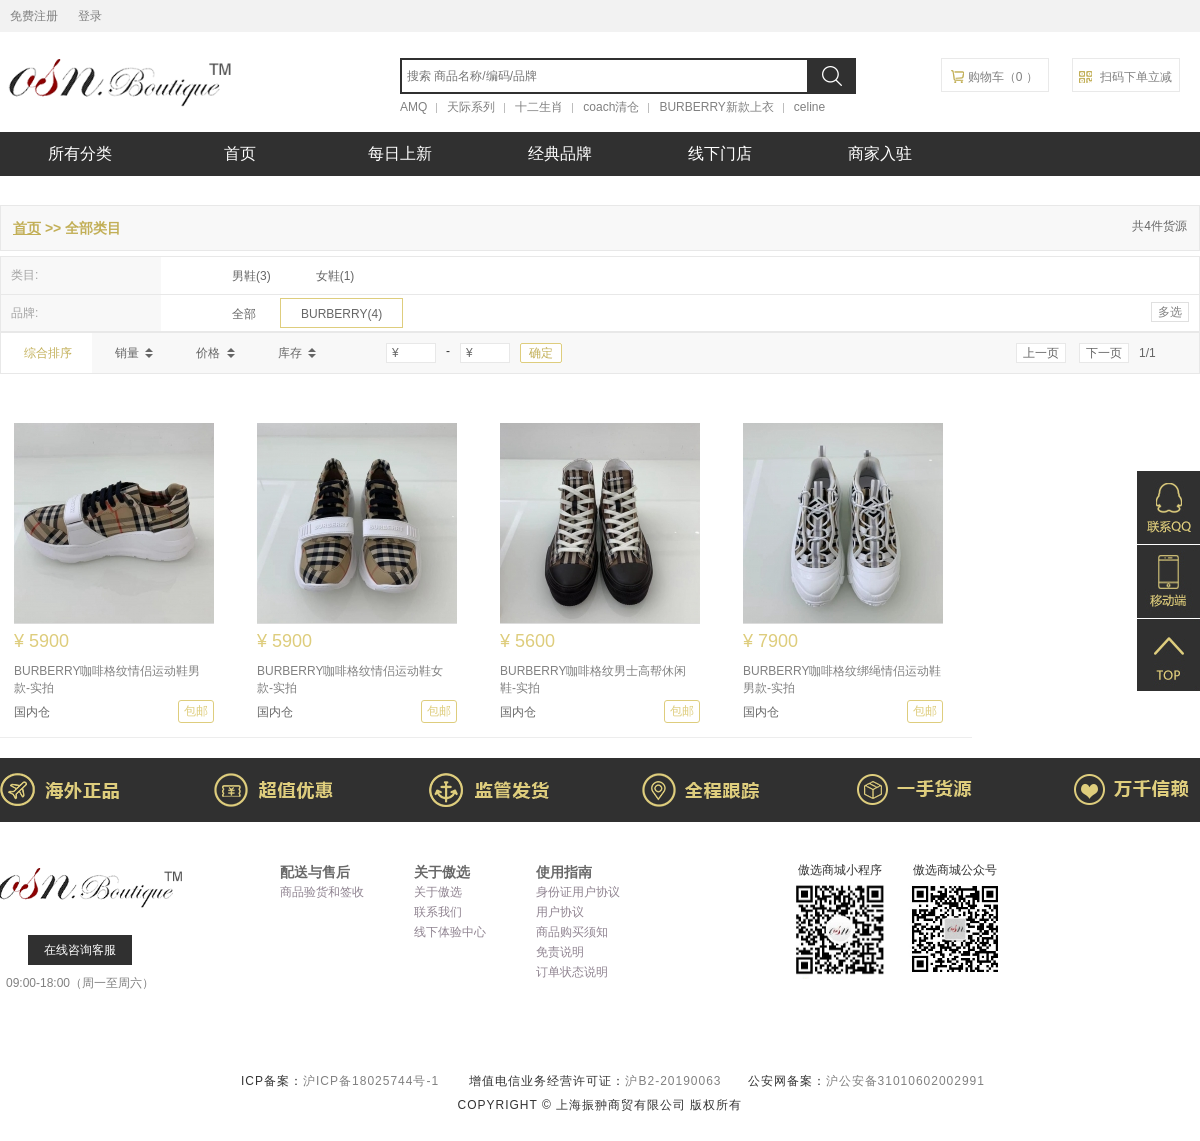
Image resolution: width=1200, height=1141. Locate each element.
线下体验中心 (450, 932)
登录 (90, 16)
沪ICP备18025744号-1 (373, 1081)
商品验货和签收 (322, 892)
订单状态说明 (572, 972)
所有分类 (80, 153)
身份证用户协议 (578, 892)
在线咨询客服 (80, 950)
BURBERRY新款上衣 (716, 107)
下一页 (1104, 353)
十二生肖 (539, 107)
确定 (541, 353)
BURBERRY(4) (341, 314)
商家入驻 (880, 153)
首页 (240, 153)
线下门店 (720, 153)
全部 (244, 314)
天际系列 (471, 107)
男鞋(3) (251, 276)
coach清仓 (611, 107)
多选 (1170, 312)
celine (809, 107)
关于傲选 (438, 892)
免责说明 (560, 952)
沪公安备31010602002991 (905, 1081)
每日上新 (400, 153)
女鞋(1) (335, 276)
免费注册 (34, 16)
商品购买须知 (572, 932)
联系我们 (438, 912)
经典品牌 (560, 153)
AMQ (413, 107)
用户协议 (560, 912)
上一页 (1041, 353)
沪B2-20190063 (675, 1081)
